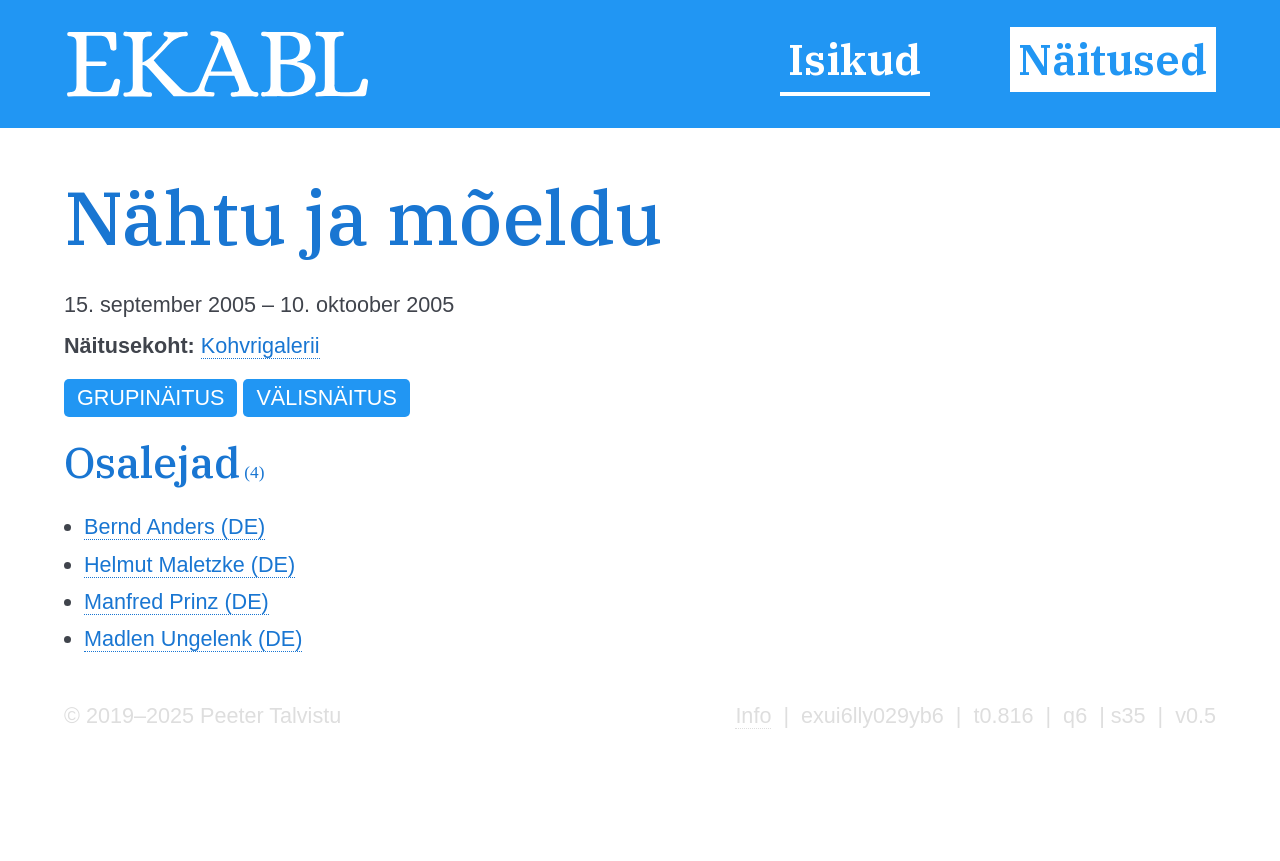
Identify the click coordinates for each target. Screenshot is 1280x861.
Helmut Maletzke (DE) (189, 564)
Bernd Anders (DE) (174, 526)
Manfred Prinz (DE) (176, 601)
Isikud (854, 59)
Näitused (1112, 59)
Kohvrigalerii (260, 345)
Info (753, 715)
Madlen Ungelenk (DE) (193, 638)
